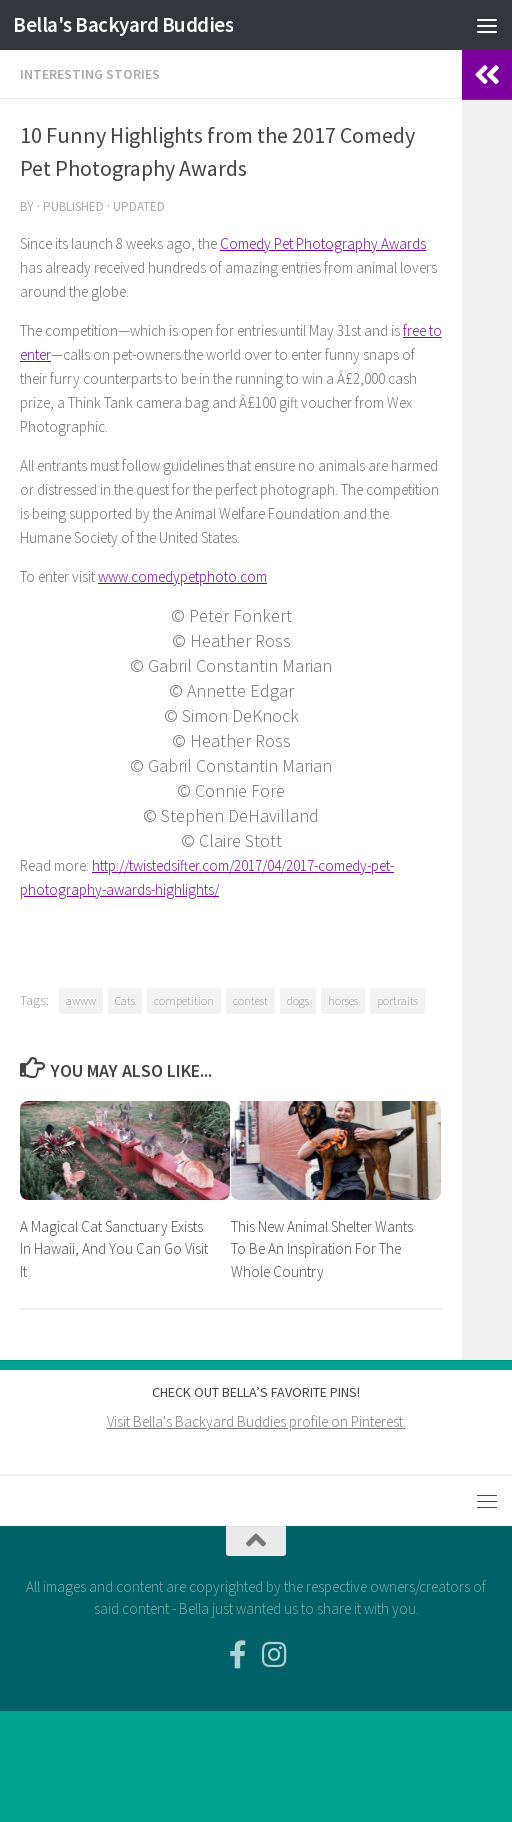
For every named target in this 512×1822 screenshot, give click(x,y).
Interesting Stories (90, 74)
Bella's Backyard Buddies (123, 24)
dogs (298, 1000)
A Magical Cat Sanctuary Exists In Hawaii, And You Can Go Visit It (114, 1249)
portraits (397, 1000)
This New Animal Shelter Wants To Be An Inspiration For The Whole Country (322, 1249)
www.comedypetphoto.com (182, 576)
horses (343, 1000)
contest (250, 1000)
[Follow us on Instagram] (274, 1655)
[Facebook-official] (238, 1655)
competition (184, 1000)
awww (81, 1000)
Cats (125, 1000)
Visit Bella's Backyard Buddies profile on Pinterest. (256, 1421)
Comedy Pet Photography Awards (323, 243)
